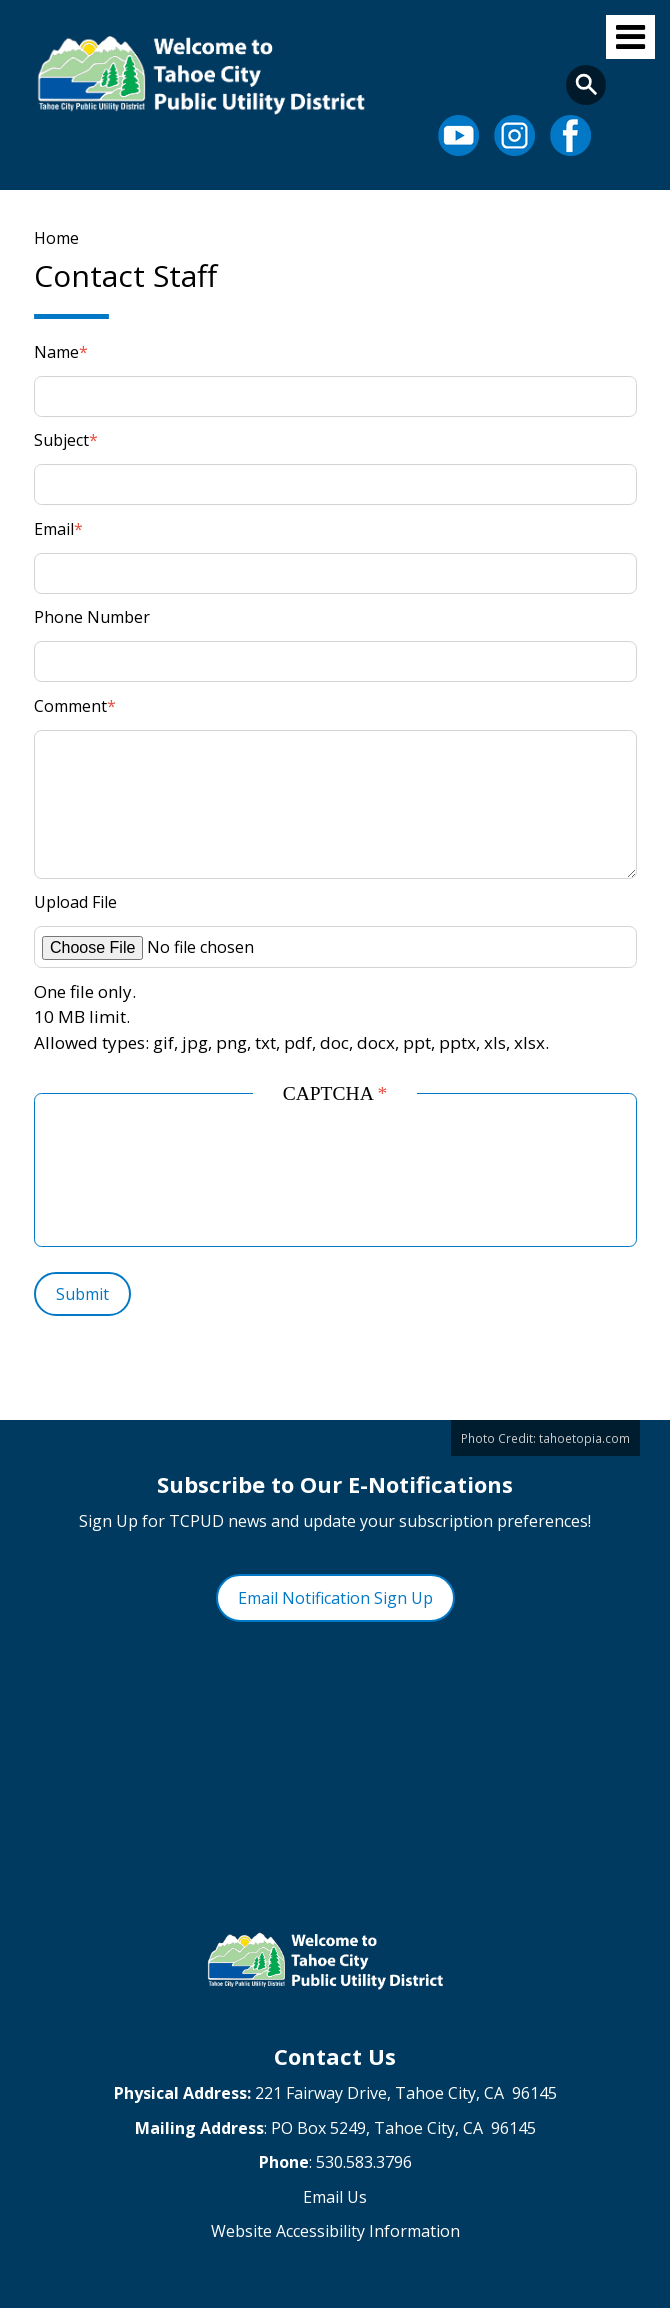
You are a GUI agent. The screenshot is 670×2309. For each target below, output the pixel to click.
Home (56, 238)
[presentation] (217, 1177)
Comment (70, 706)
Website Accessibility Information (335, 2231)
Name (56, 352)
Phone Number (92, 617)
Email (54, 529)
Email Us (335, 2197)
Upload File (75, 902)
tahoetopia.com (584, 1438)
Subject (61, 440)
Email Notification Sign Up (335, 1598)
